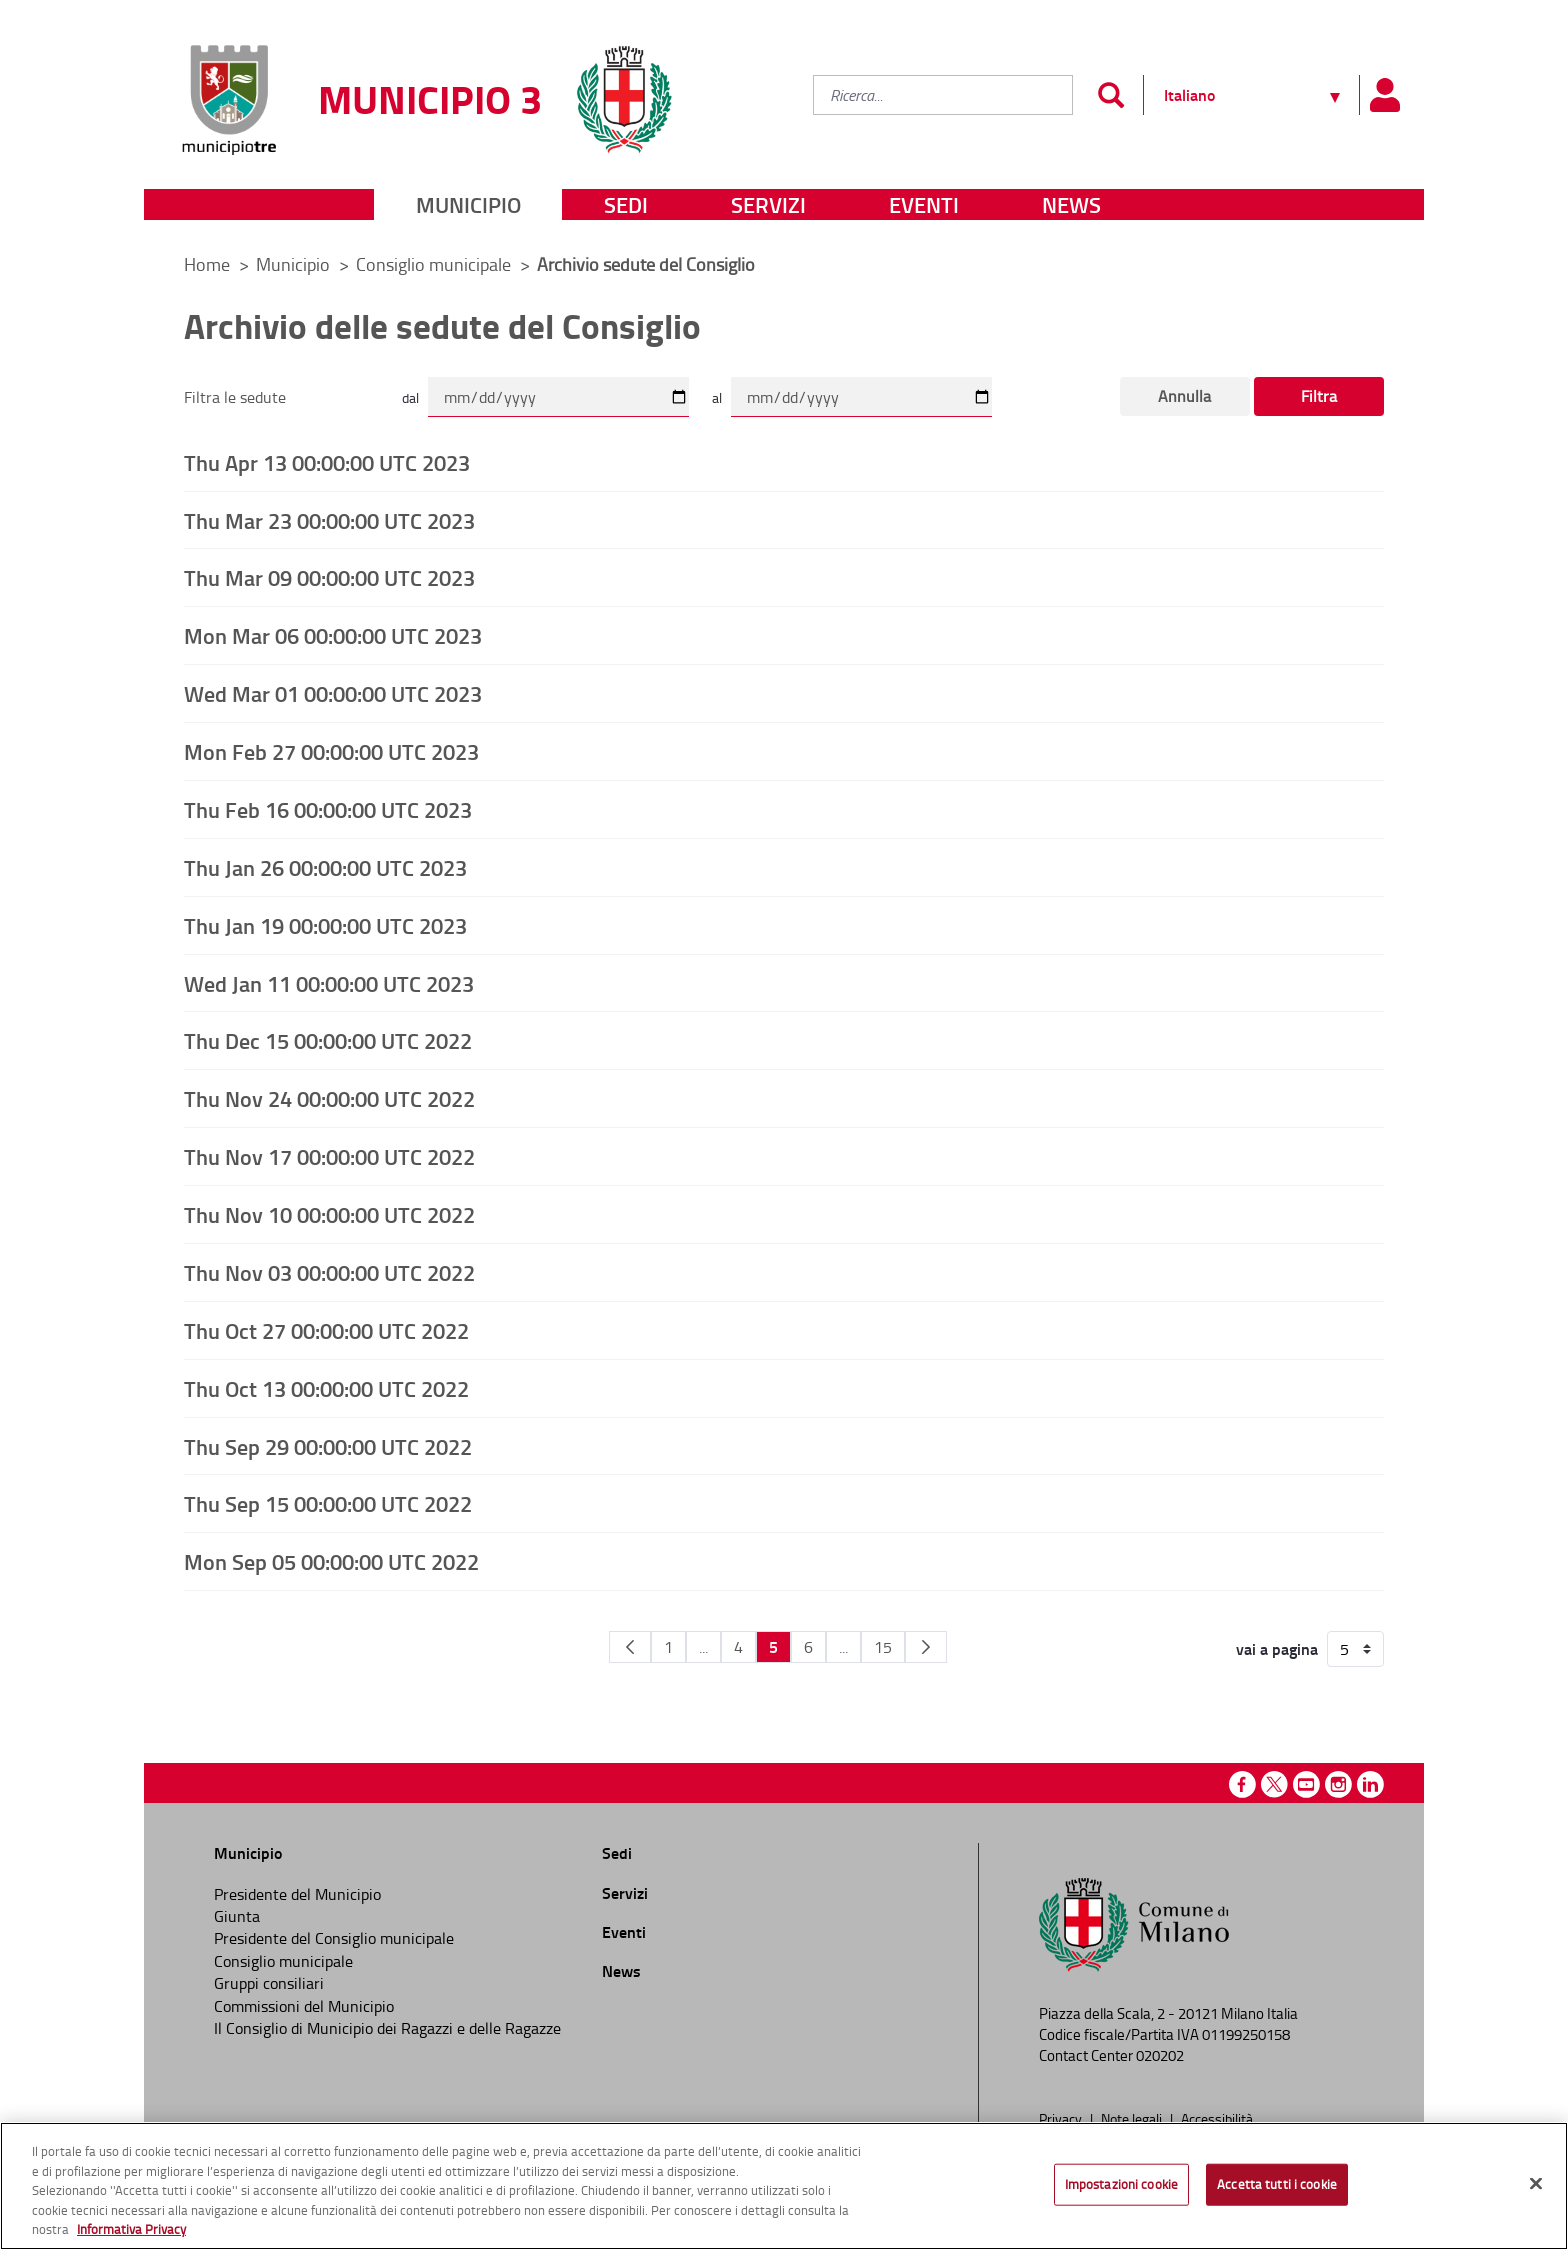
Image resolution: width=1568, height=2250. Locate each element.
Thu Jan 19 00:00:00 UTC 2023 (325, 925)
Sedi (626, 204)
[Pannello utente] (1384, 95)
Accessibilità (1217, 2118)
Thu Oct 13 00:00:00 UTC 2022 (326, 1388)
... (703, 1647)
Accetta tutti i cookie (1277, 2184)
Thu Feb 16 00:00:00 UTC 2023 (328, 809)
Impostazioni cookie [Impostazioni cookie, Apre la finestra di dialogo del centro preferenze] (1121, 2184)
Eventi (924, 204)
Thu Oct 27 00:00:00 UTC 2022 (326, 1330)
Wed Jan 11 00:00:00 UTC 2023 (329, 983)
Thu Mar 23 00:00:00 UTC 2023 (329, 520)
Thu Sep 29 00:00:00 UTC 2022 (328, 1446)
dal (410, 397)
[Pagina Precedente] (630, 1647)
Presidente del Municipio (297, 1894)
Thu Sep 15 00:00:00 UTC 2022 (328, 1503)
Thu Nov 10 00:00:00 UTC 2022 (329, 1214)
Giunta (237, 1916)
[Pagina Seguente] (926, 1647)
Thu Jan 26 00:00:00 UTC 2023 (325, 867)
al (717, 397)
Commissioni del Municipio (304, 2006)
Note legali (1133, 2118)
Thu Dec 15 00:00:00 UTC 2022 (328, 1040)
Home (207, 264)
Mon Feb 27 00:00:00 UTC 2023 (331, 751)
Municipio (468, 204)
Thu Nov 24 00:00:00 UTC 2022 (329, 1098)
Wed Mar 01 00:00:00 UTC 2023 (333, 693)
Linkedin (1370, 1784)
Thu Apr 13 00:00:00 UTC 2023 (327, 462)
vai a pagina (1277, 1649)
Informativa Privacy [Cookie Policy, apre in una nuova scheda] (131, 2229)
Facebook (1242, 1784)
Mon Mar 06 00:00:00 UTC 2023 (333, 635)
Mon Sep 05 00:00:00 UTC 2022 (331, 1561)
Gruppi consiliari (269, 1983)
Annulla (1184, 396)
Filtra (1319, 396)
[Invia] (1110, 95)
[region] (784, 2186)
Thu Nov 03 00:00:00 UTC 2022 (329, 1272)
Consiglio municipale (435, 264)
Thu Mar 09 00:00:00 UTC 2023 (329, 577)
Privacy (1062, 2118)
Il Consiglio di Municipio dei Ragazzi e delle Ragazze (387, 2028)
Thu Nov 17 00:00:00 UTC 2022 (329, 1156)
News (1071, 204)
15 (883, 1647)
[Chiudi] (1536, 2184)
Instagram (1338, 1784)
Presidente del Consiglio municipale (334, 1938)
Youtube (1306, 1784)
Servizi (768, 204)
